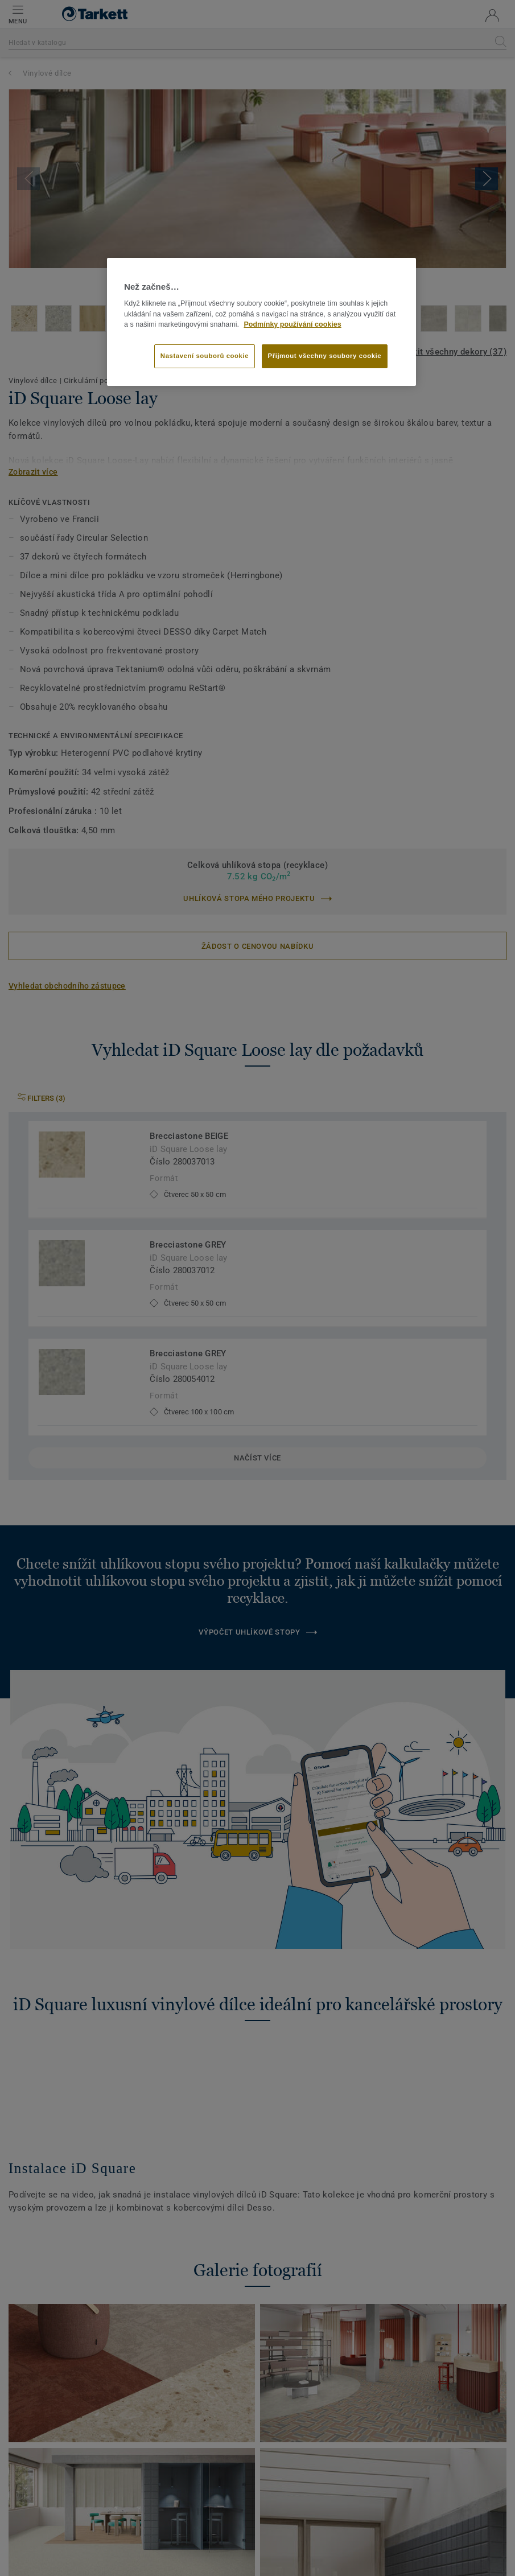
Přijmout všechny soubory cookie (325, 355)
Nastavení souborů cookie (204, 355)
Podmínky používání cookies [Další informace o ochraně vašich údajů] (292, 324)
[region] (261, 322)
